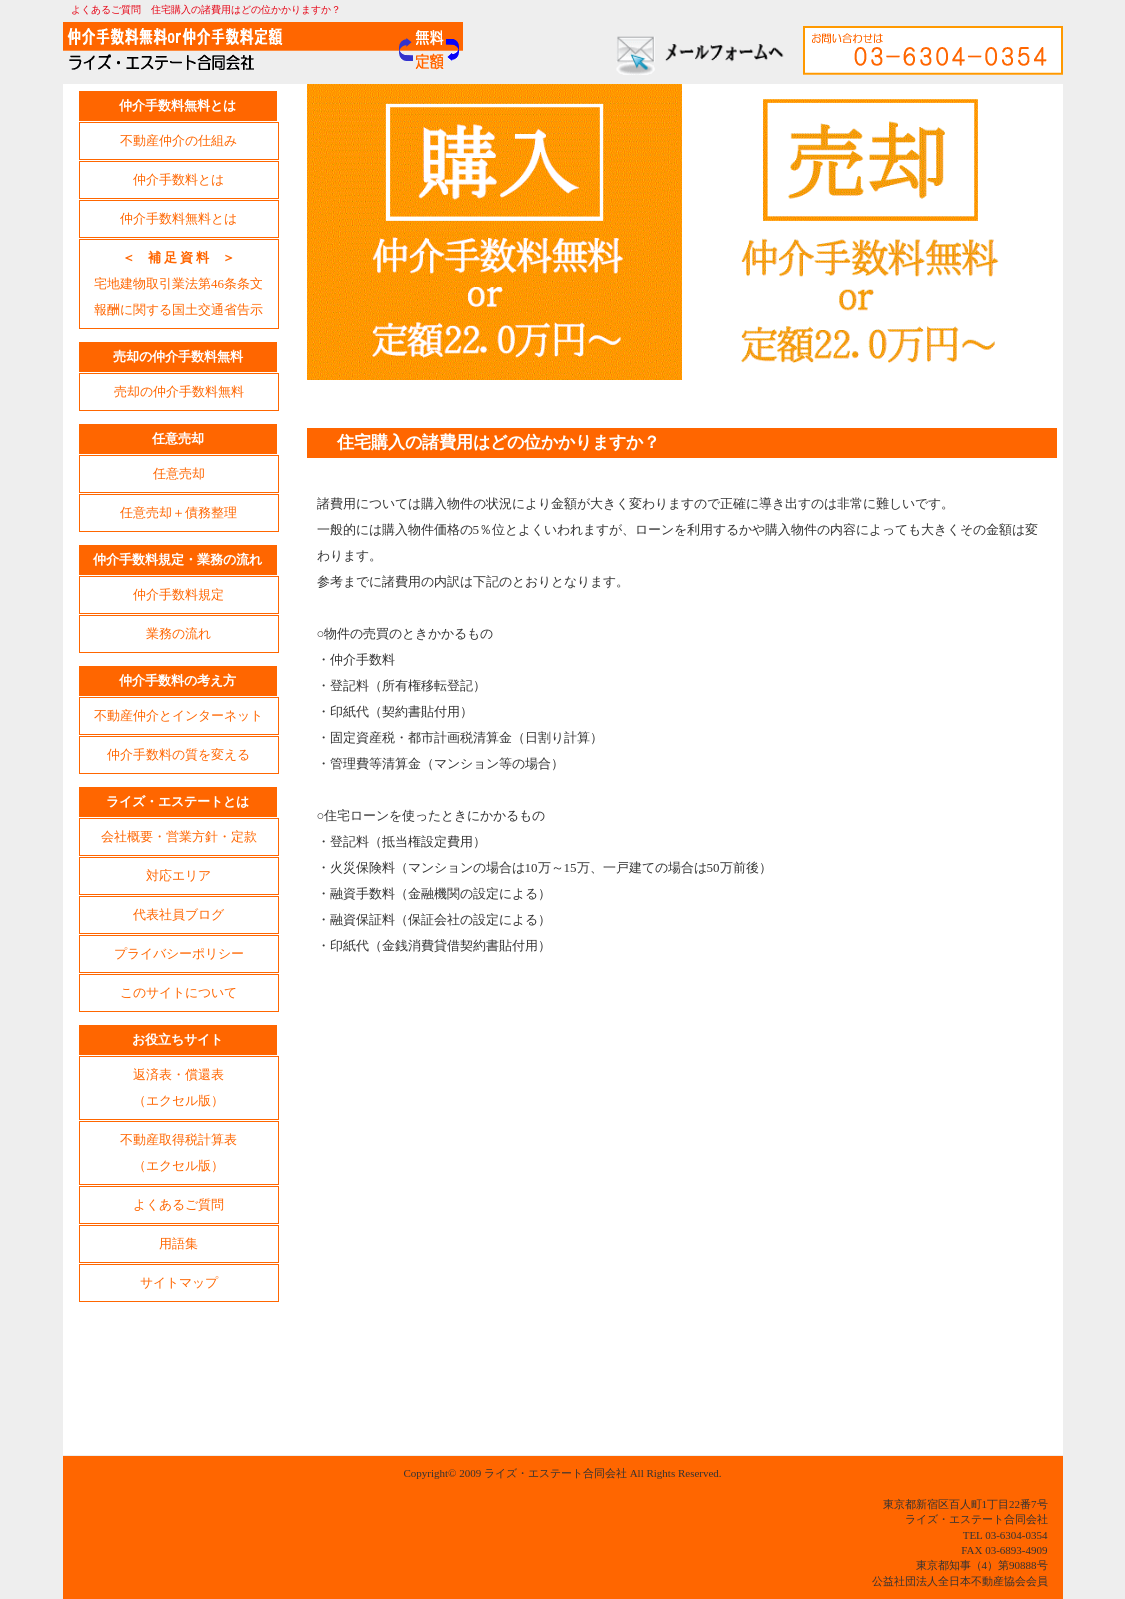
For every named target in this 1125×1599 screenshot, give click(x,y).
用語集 (178, 1243)
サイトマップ (179, 1282)
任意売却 (179, 473)
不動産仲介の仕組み (178, 140)
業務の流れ (178, 633)
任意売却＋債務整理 (178, 512)
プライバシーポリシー (179, 953)
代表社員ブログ (178, 914)
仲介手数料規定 (178, 594)
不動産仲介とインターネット (178, 715)
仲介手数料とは (178, 179)
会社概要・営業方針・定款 (179, 836)
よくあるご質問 (178, 1204)
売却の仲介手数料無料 (179, 391)
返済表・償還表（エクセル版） (178, 1087)
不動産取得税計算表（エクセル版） (178, 1152)
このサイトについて (178, 992)
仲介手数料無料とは (178, 218)
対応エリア (178, 875)
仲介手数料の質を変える (178, 754)
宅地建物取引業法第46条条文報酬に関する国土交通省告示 (178, 283)
